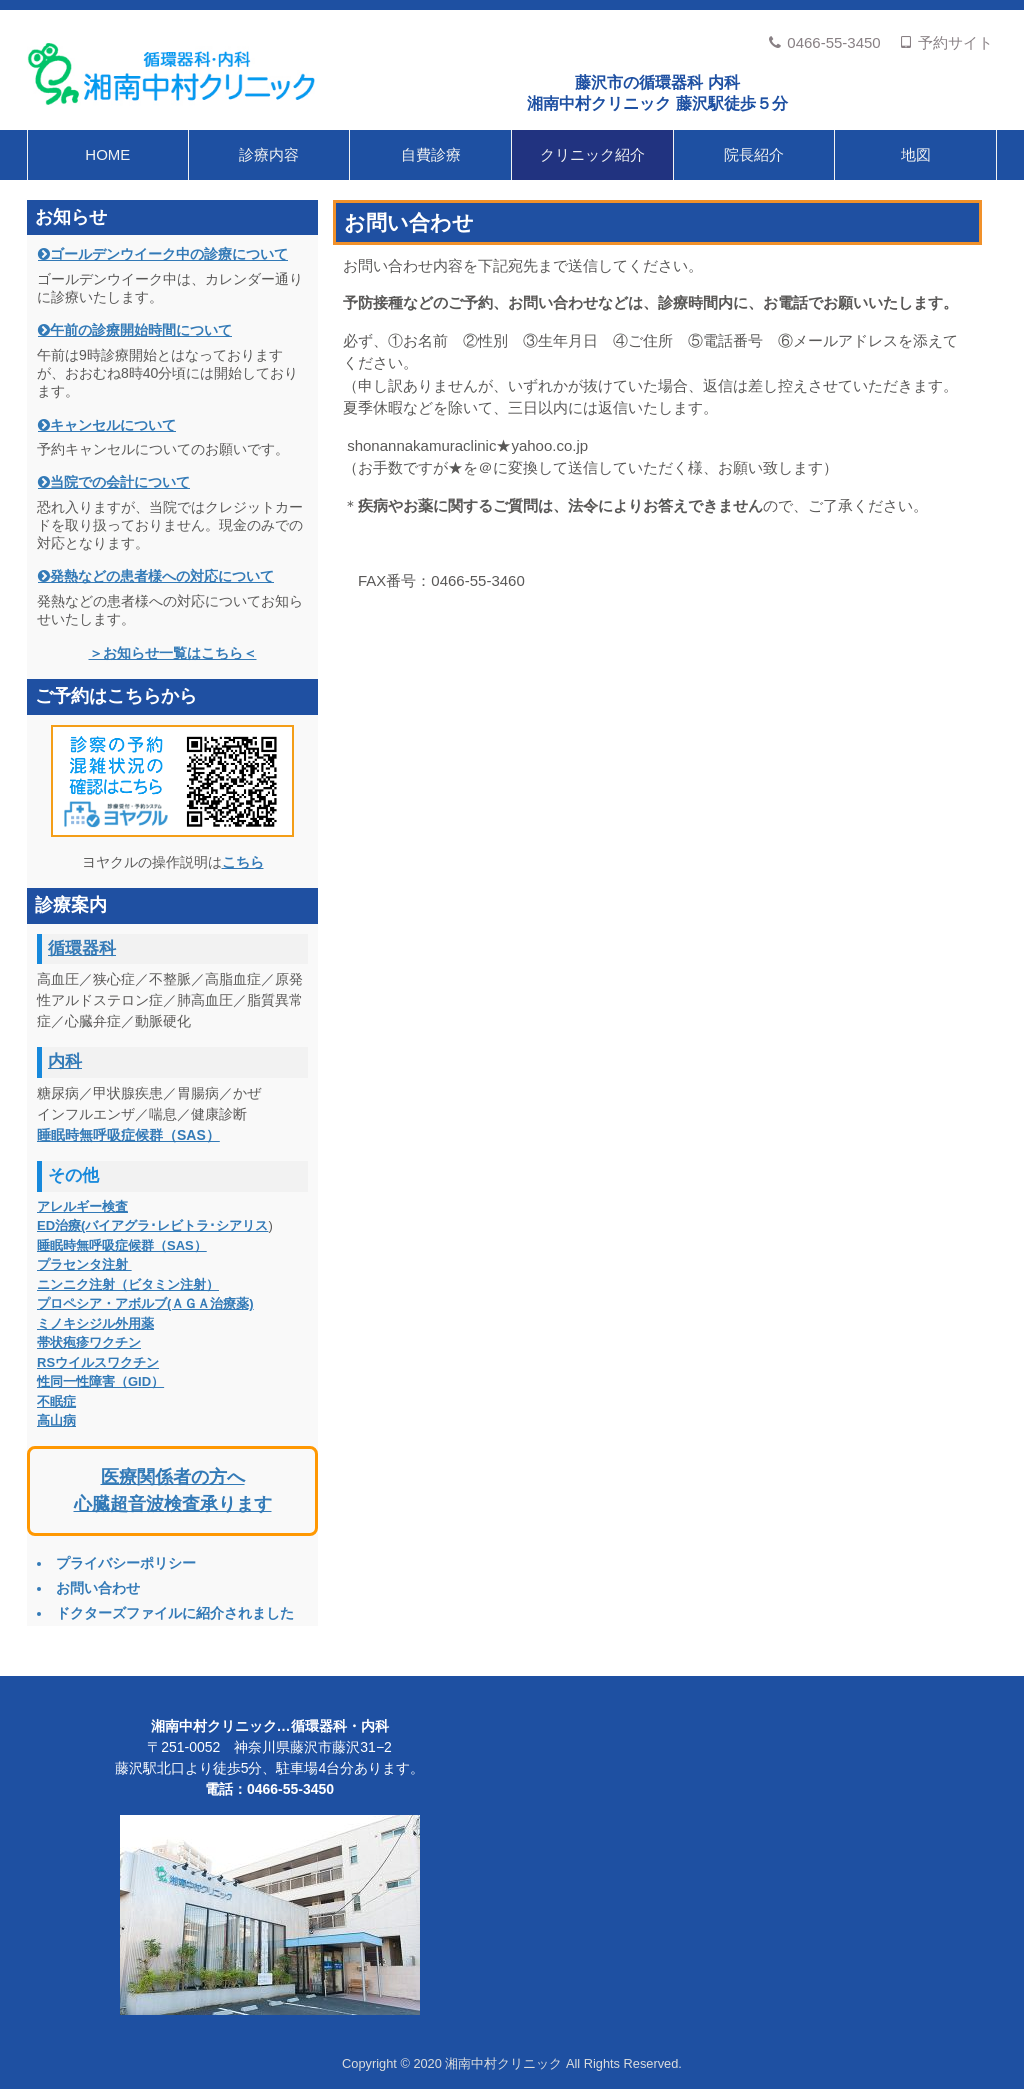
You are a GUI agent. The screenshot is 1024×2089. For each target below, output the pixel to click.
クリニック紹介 (592, 154)
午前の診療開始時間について (141, 330)
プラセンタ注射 (84, 1264)
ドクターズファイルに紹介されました (175, 1613)
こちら (243, 862)
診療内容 (269, 154)
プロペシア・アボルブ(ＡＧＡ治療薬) (145, 1303)
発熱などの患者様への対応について (162, 576)
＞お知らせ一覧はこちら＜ (173, 653)
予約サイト (946, 42)
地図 (916, 154)
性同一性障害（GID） (100, 1381)
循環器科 (82, 948)
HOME (107, 154)
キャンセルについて (113, 425)
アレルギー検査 (82, 1206)
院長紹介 (754, 154)
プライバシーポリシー (126, 1563)
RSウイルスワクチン (98, 1362)
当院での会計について (120, 482)
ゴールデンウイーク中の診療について (169, 254)
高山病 (56, 1420)
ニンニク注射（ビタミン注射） (128, 1284)
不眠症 (56, 1401)
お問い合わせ (98, 1588)
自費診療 (431, 154)
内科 (65, 1061)
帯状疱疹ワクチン (89, 1342)
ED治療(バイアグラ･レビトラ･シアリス (152, 1225)
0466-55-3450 (824, 42)
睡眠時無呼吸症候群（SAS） (128, 1135)
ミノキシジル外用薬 (95, 1323)
